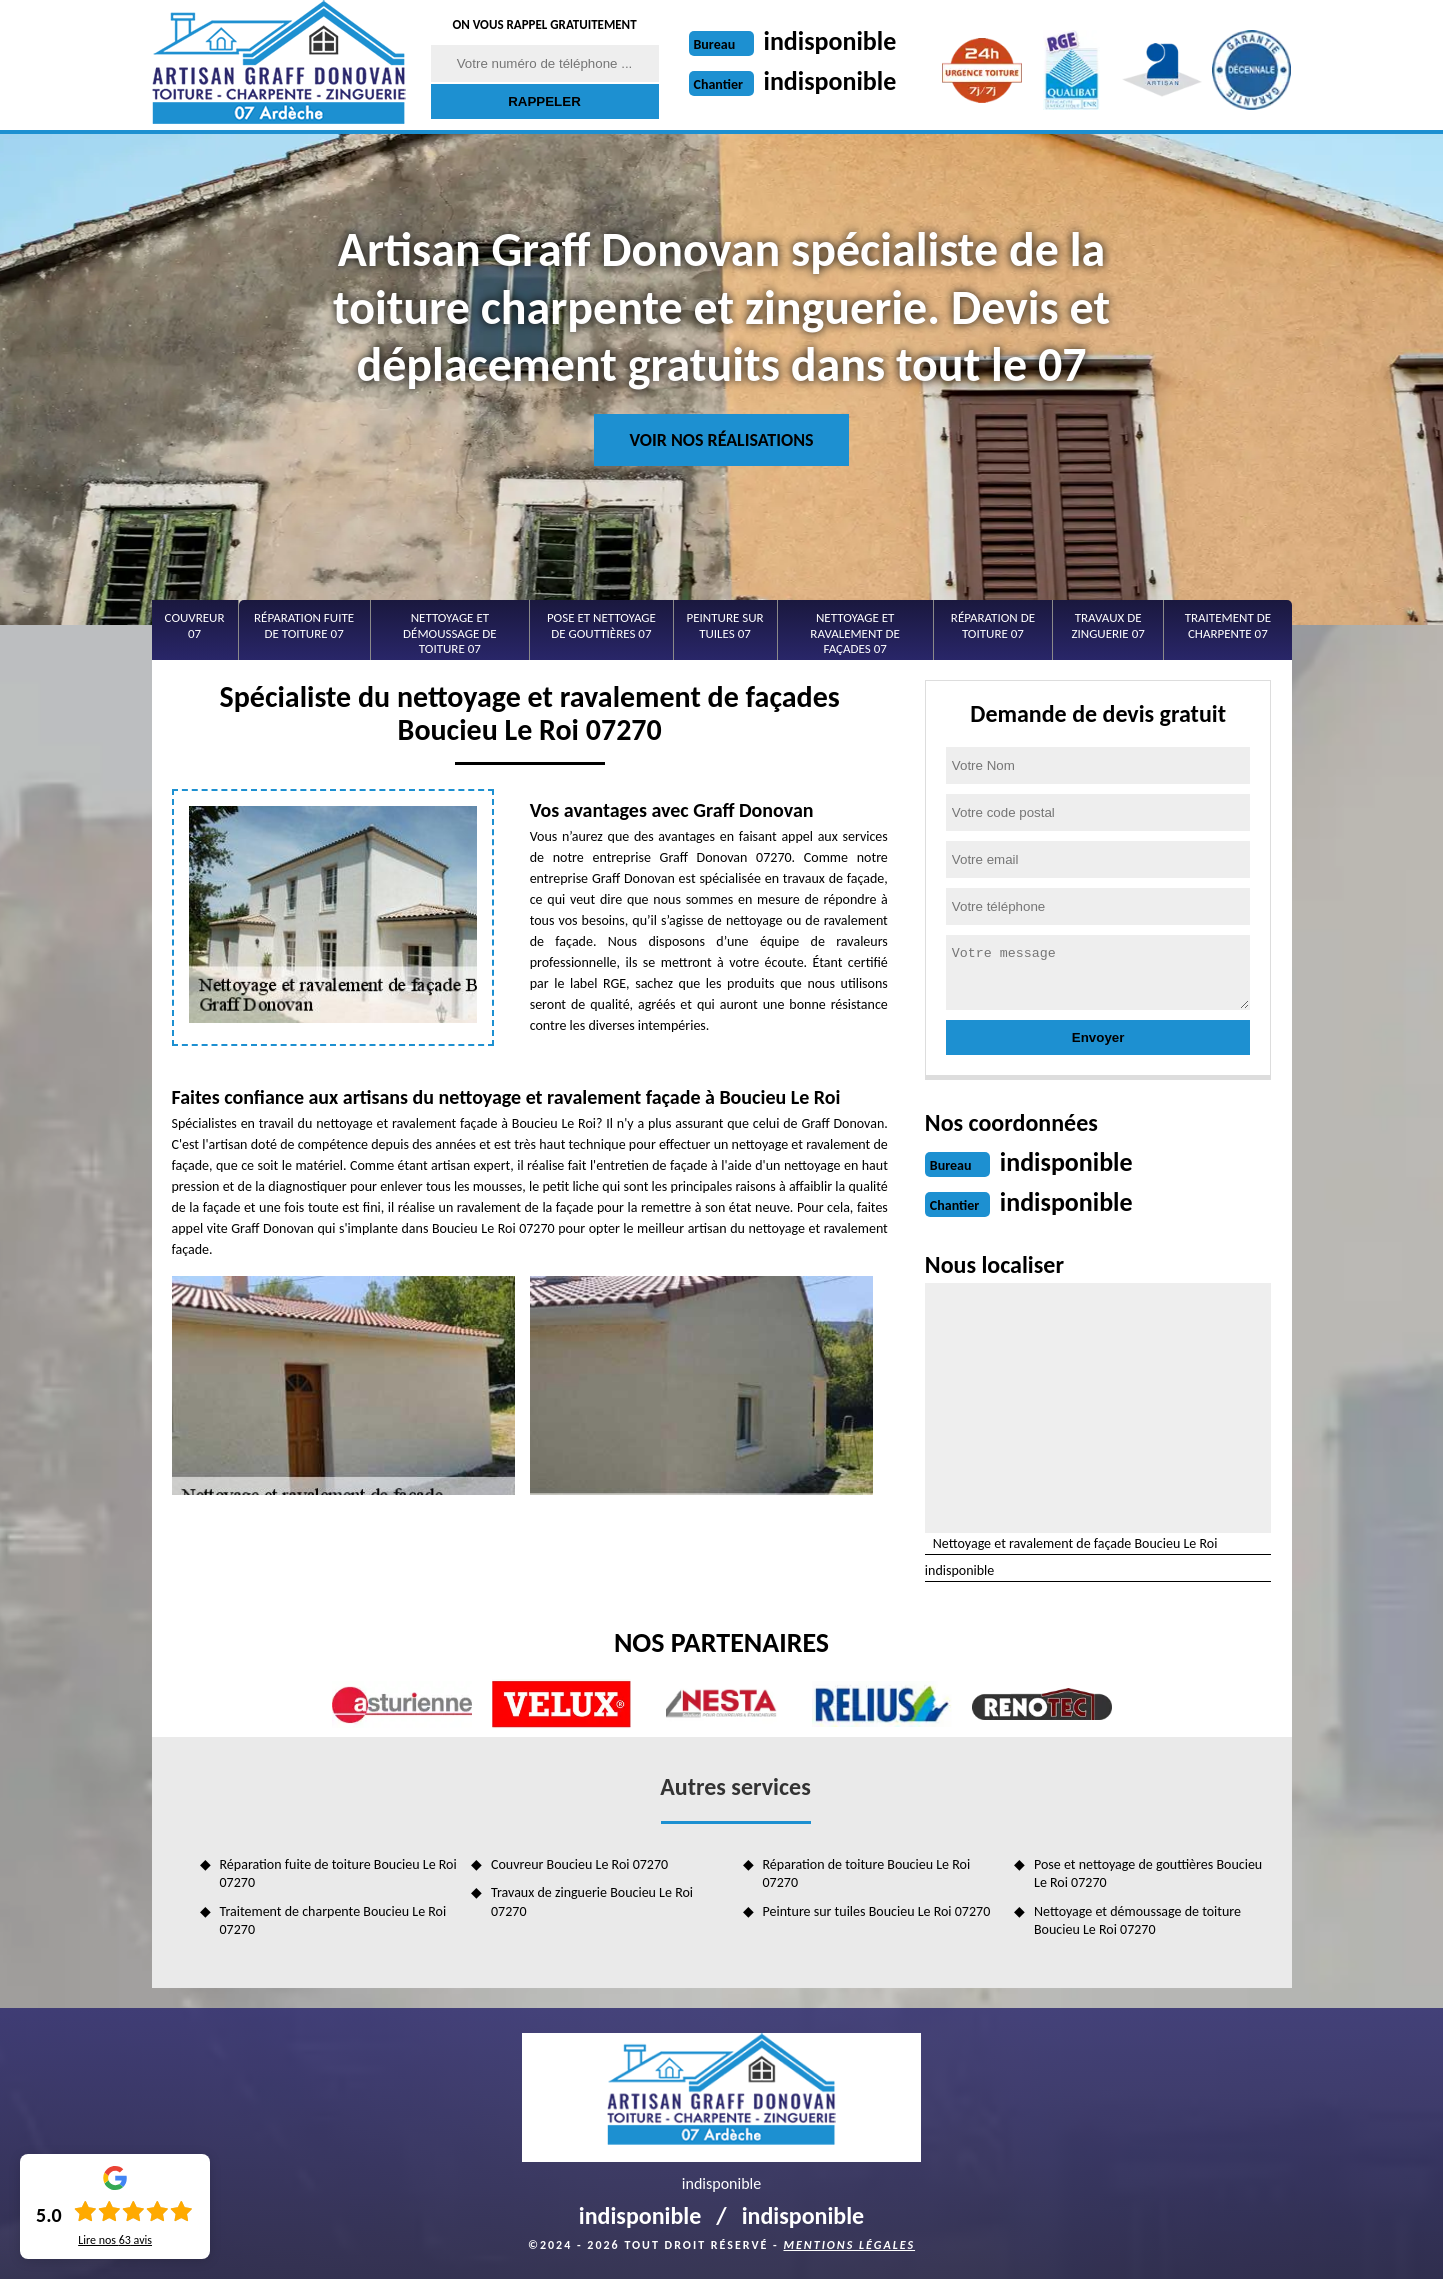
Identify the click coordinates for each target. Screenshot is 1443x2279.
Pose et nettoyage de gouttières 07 (601, 625)
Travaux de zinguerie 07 (1107, 625)
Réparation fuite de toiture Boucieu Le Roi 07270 (338, 1873)
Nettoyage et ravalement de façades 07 (855, 633)
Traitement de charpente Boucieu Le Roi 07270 (333, 1920)
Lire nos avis (115, 2240)
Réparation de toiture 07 (993, 625)
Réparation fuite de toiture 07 (304, 625)
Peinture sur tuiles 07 (724, 625)
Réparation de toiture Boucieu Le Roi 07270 (867, 1873)
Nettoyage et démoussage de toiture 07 (450, 633)
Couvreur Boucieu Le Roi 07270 (579, 1864)
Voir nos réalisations (721, 440)
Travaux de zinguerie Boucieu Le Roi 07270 (592, 1901)
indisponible (830, 41)
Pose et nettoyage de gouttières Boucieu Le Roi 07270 (1148, 1873)
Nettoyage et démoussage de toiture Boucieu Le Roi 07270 (1137, 1920)
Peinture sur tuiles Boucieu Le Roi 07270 (877, 1911)
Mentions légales (849, 2245)
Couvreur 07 (195, 625)
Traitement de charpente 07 (1228, 625)
